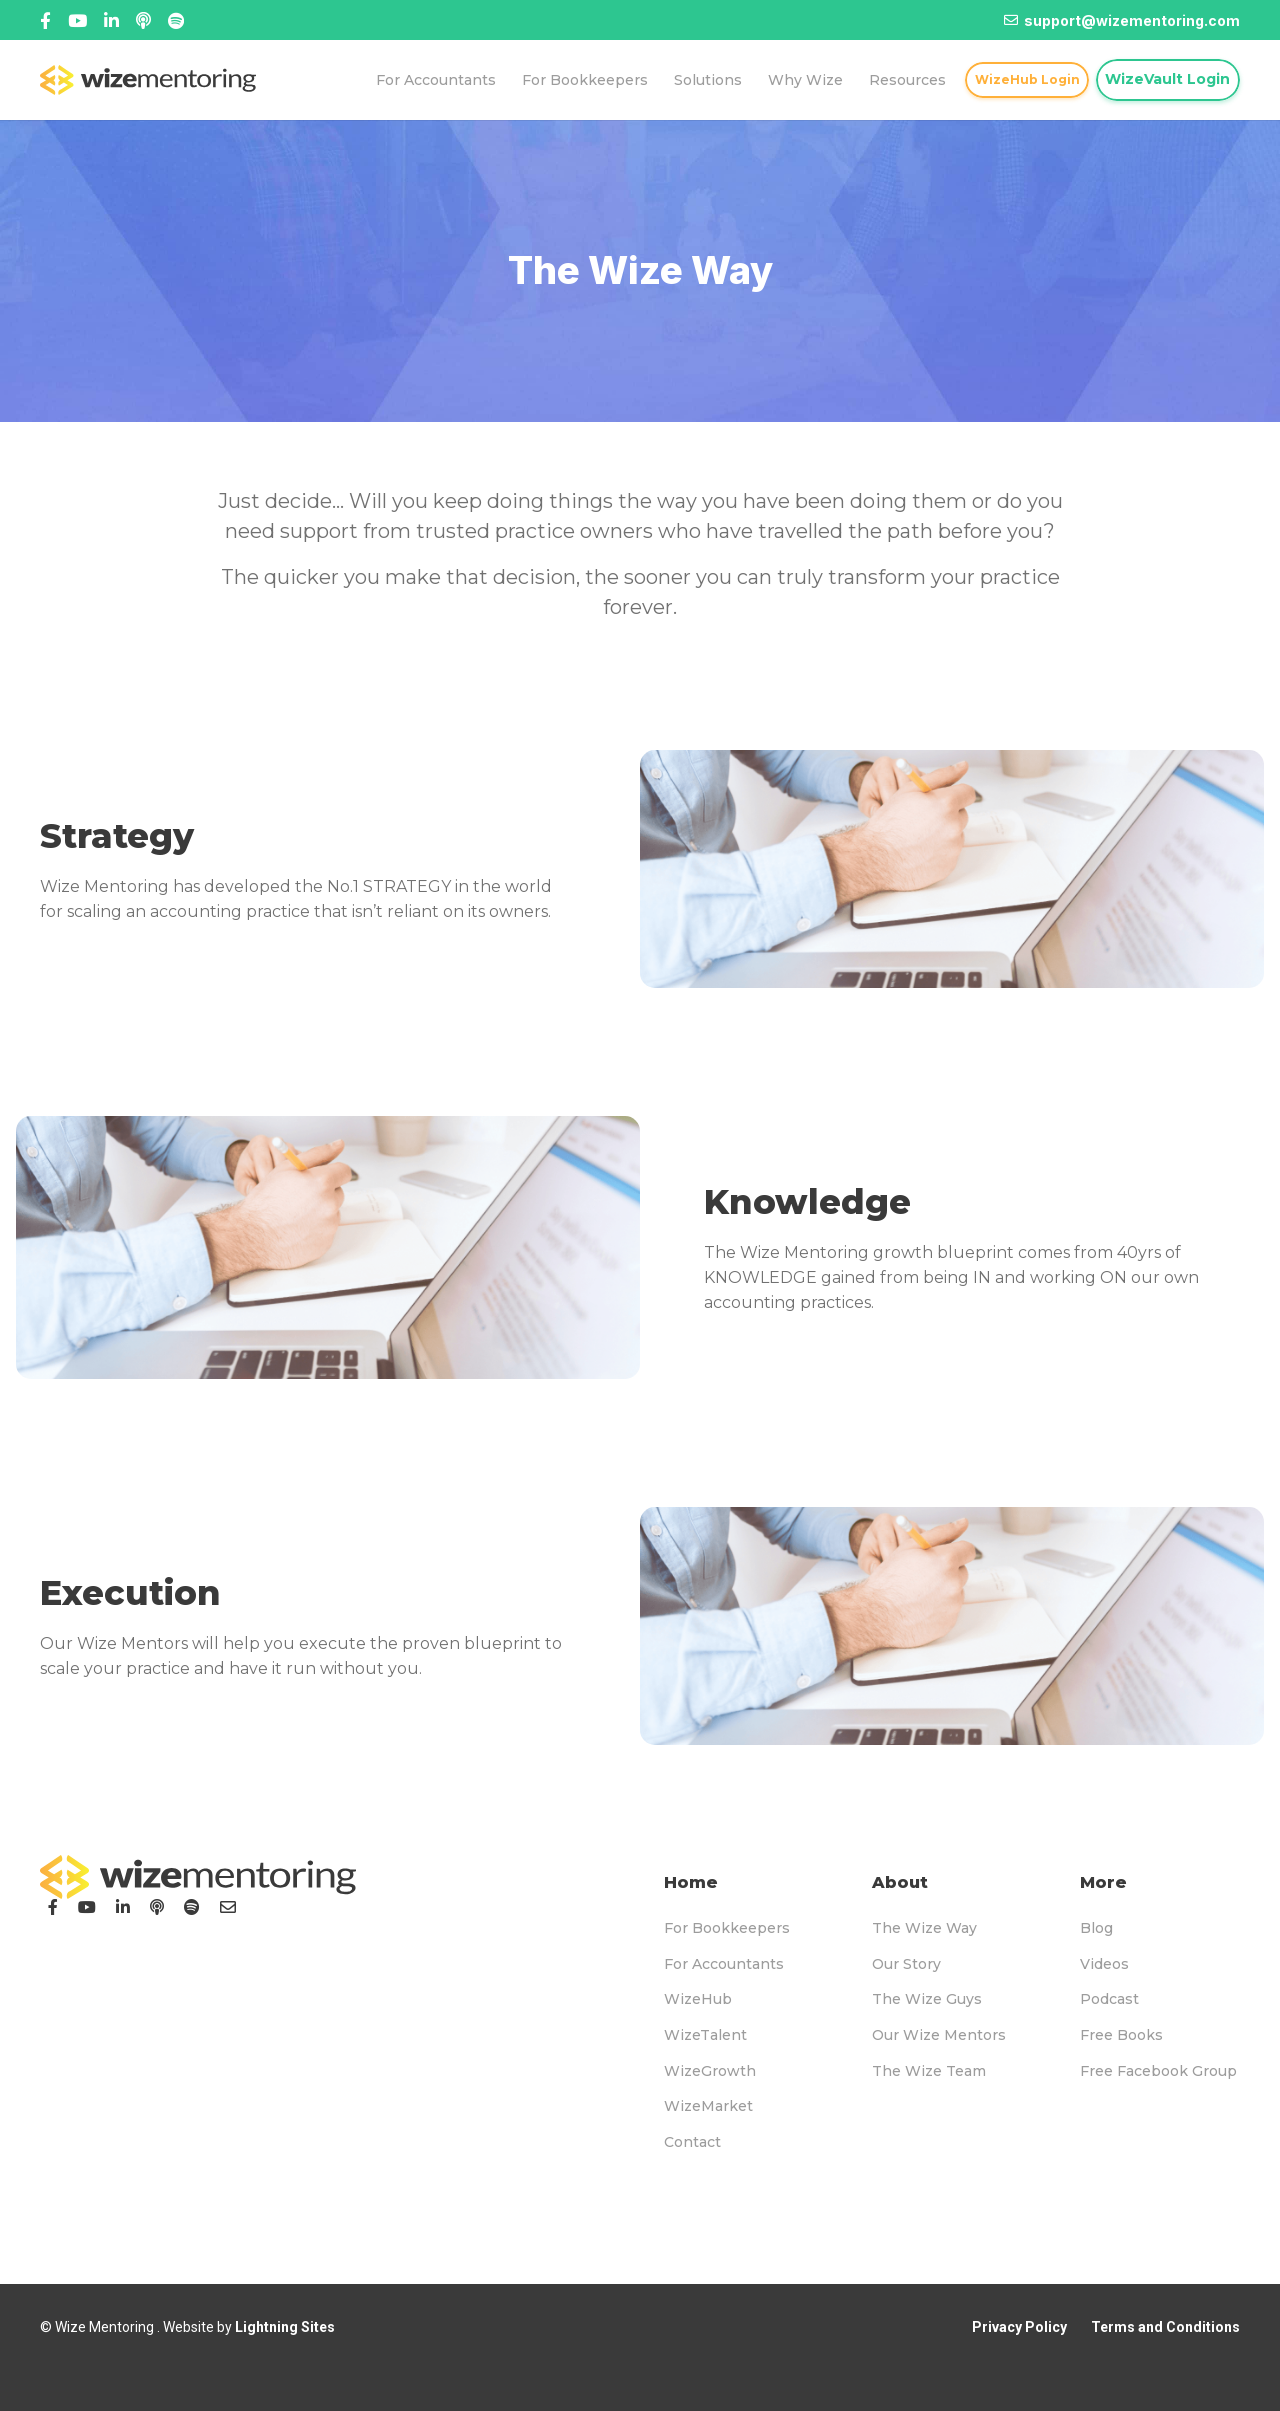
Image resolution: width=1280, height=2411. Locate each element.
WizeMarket (708, 2106)
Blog (1096, 1928)
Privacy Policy (1019, 2327)
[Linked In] (143, 20)
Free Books (1121, 2035)
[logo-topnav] (148, 80)
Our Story (906, 1964)
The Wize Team (929, 2071)
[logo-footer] (198, 1877)
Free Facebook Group (1158, 2071)
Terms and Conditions (1165, 2327)
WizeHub (698, 1999)
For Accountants (724, 1964)
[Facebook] (45, 20)
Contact (692, 2142)
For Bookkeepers (727, 1928)
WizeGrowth (710, 2071)
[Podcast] (157, 1907)
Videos (1104, 1964)
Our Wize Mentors (939, 2035)
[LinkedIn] (123, 1907)
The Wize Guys (927, 1999)
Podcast (1109, 1999)
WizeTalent (705, 2035)
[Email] (228, 1907)
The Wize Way (924, 1928)
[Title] (77, 20)
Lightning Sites (285, 2327)
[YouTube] (87, 1907)
